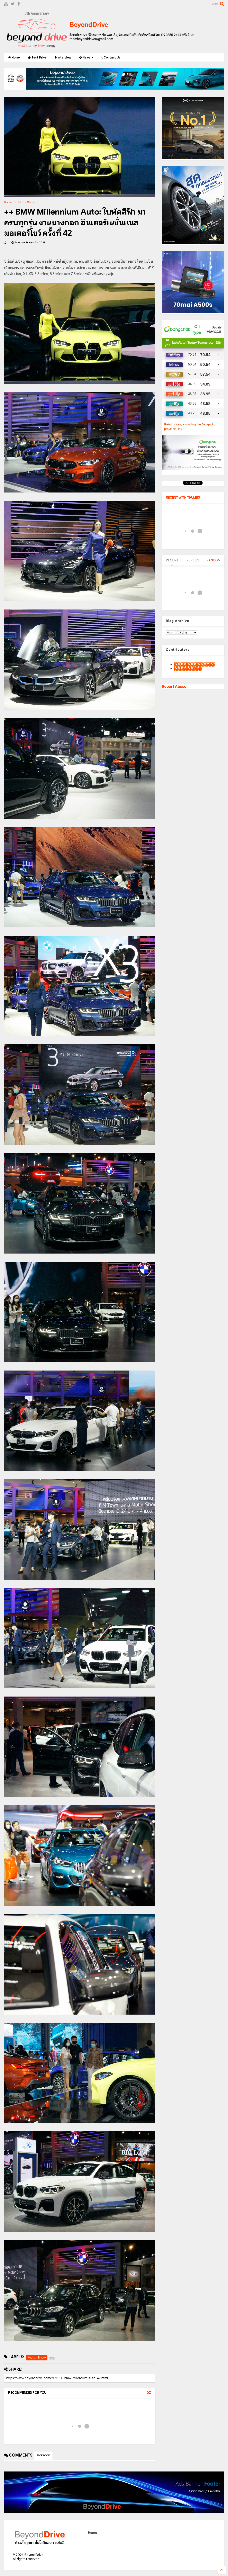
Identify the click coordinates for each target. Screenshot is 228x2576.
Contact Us (110, 57)
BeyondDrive (89, 24)
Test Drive (37, 57)
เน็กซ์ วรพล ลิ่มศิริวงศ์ (188, 669)
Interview (63, 57)
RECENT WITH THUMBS (183, 498)
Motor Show (26, 202)
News (86, 57)
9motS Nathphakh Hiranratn (194, 664)
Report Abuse (174, 686)
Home (14, 57)
